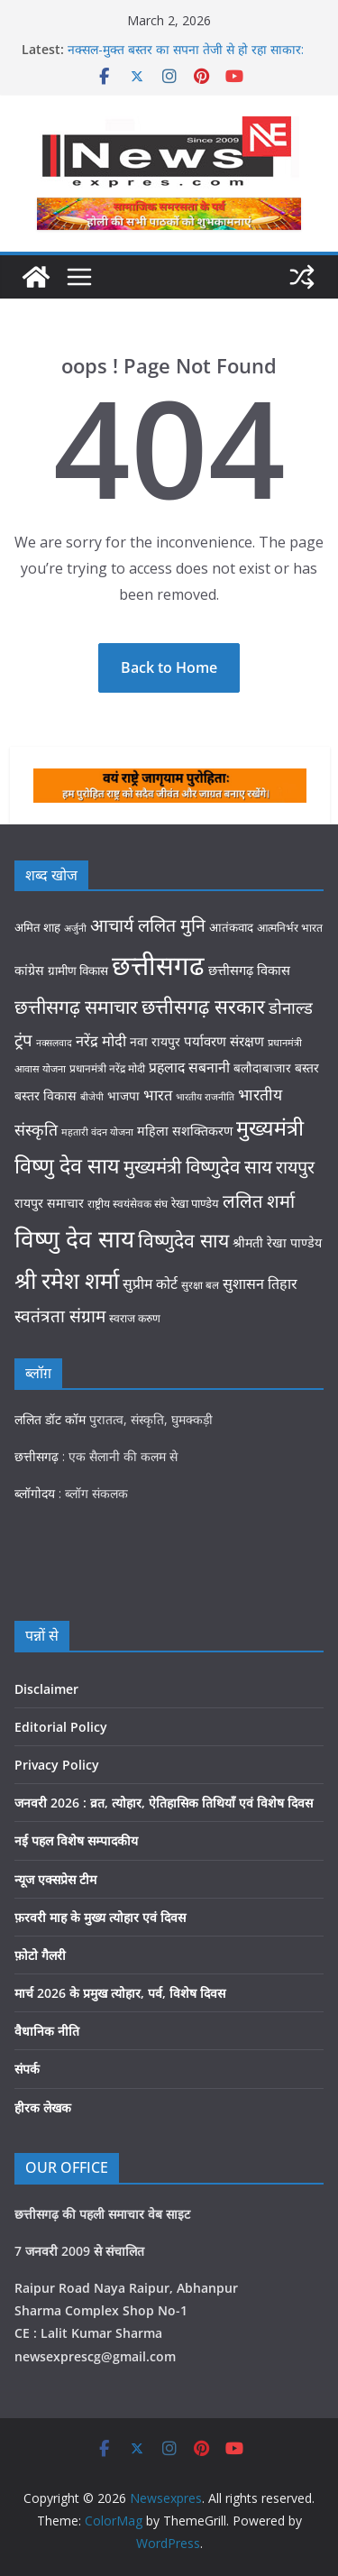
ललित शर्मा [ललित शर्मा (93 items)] (259, 1201)
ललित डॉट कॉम (50, 1419)
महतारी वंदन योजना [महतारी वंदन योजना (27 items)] (97, 1131)
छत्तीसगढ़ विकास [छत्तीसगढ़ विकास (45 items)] (249, 970)
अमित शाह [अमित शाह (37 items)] (37, 927)
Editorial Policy (60, 1726)
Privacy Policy (56, 1764)
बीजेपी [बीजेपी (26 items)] (92, 1096)
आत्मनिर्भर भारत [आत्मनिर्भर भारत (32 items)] (290, 927)
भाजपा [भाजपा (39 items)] (123, 1095)
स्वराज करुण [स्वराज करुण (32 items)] (134, 1318)
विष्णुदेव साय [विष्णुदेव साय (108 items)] (183, 1240)
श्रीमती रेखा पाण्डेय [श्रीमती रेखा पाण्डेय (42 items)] (277, 1242)
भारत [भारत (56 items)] (157, 1094)
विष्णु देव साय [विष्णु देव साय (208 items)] (74, 1238)
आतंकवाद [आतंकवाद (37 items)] (231, 927)
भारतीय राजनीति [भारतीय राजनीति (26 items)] (205, 1096)
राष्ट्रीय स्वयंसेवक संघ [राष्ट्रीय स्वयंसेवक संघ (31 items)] (127, 1203)
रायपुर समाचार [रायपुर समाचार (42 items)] (49, 1202)
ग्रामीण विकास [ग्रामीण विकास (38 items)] (78, 970)
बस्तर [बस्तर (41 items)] (307, 1067)
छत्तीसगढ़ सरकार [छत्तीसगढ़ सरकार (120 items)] (203, 1005)
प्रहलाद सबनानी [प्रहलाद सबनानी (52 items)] (189, 1067)
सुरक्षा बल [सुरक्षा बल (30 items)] (200, 1284)
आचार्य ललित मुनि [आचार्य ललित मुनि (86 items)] (148, 925)
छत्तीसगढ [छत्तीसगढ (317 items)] (158, 965)
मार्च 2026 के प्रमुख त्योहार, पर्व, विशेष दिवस (119, 1992)
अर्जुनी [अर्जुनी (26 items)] (75, 928)
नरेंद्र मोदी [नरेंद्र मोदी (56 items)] (101, 1040)
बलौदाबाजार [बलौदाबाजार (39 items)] (262, 1067)
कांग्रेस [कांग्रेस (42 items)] (29, 970)
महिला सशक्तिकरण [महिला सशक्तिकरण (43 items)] (185, 1130)
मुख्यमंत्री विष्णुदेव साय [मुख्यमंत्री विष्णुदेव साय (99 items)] (197, 1166)
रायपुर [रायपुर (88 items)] (295, 1167)
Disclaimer (46, 1688)
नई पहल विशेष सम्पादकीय (76, 1840)
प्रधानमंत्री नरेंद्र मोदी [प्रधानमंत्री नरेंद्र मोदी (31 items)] (107, 1068)
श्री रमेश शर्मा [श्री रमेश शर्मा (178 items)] (66, 1280)
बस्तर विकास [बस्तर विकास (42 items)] (45, 1095)
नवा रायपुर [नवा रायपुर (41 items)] (155, 1041)
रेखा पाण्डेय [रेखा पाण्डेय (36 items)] (195, 1203)
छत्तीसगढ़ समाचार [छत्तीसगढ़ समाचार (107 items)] (76, 1006)
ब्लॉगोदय (34, 1493)
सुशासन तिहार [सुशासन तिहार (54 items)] (260, 1283)
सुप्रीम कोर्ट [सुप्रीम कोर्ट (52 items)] (150, 1283)
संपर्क (27, 2068)
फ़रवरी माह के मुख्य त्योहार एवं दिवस (100, 1917)
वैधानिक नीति (46, 2030)
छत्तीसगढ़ (36, 1456)
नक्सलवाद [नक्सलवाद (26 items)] (54, 1042)
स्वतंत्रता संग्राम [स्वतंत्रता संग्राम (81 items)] (59, 1316)
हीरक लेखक (42, 2107)
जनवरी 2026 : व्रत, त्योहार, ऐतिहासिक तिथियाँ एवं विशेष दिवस (163, 1802)
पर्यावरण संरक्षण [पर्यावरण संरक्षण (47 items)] (224, 1041)
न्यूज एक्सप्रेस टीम (55, 1879)
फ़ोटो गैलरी (40, 1955)
